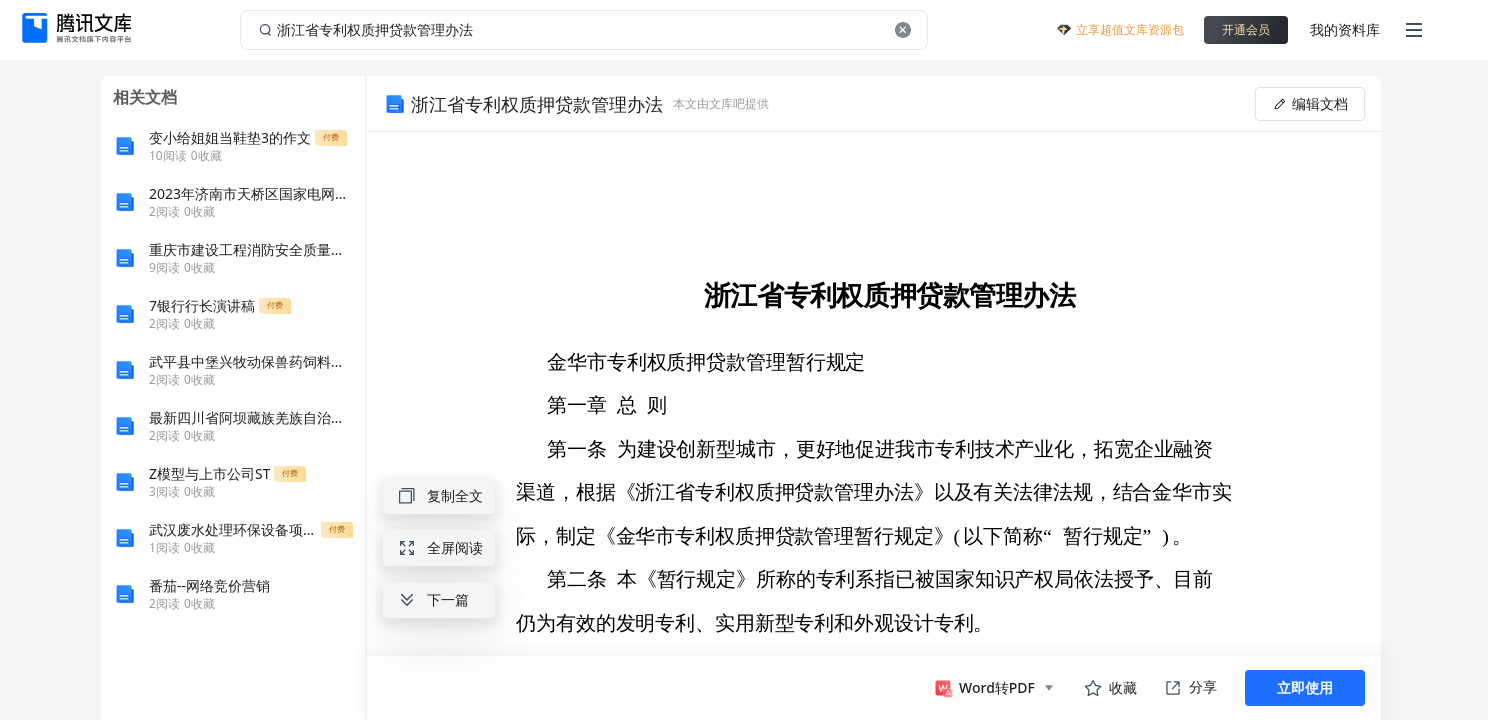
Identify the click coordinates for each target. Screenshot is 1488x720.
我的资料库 (1345, 29)
